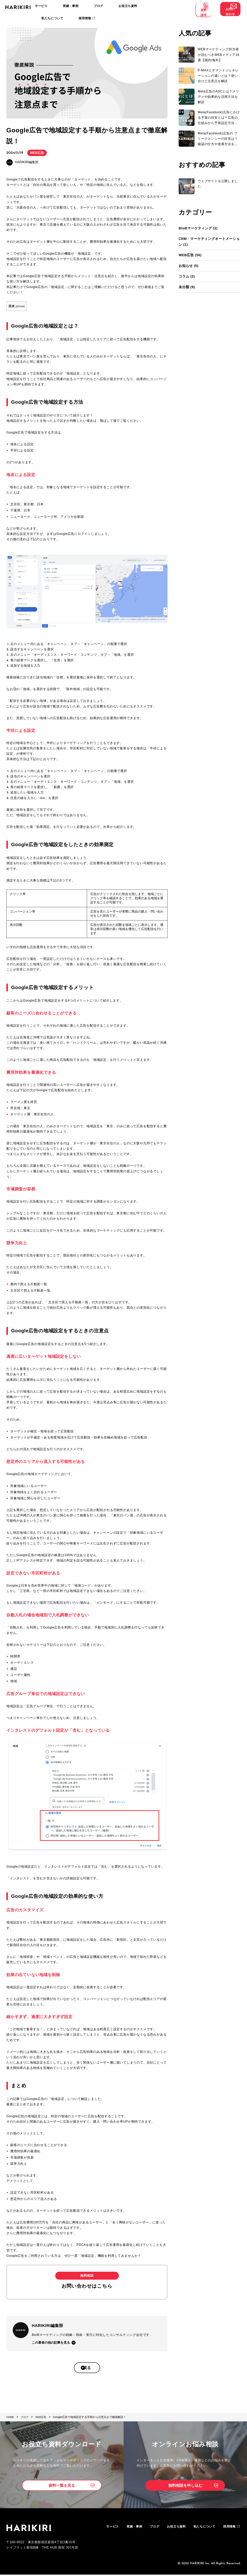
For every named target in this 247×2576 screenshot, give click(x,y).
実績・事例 (70, 7)
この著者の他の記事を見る (51, 2342)
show (20, 306)
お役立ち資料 (113, 7)
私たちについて (142, 7)
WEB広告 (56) (191, 257)
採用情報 (167, 7)
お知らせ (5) (189, 268)
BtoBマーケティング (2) (199, 229)
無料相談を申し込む (185, 2486)
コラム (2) (187, 279)
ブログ (91, 7)
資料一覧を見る (62, 2486)
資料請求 (201, 15)
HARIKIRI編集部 (26, 162)
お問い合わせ (232, 15)
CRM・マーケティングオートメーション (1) (209, 243)
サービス (48, 7)
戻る (87, 2369)
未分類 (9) (187, 290)
